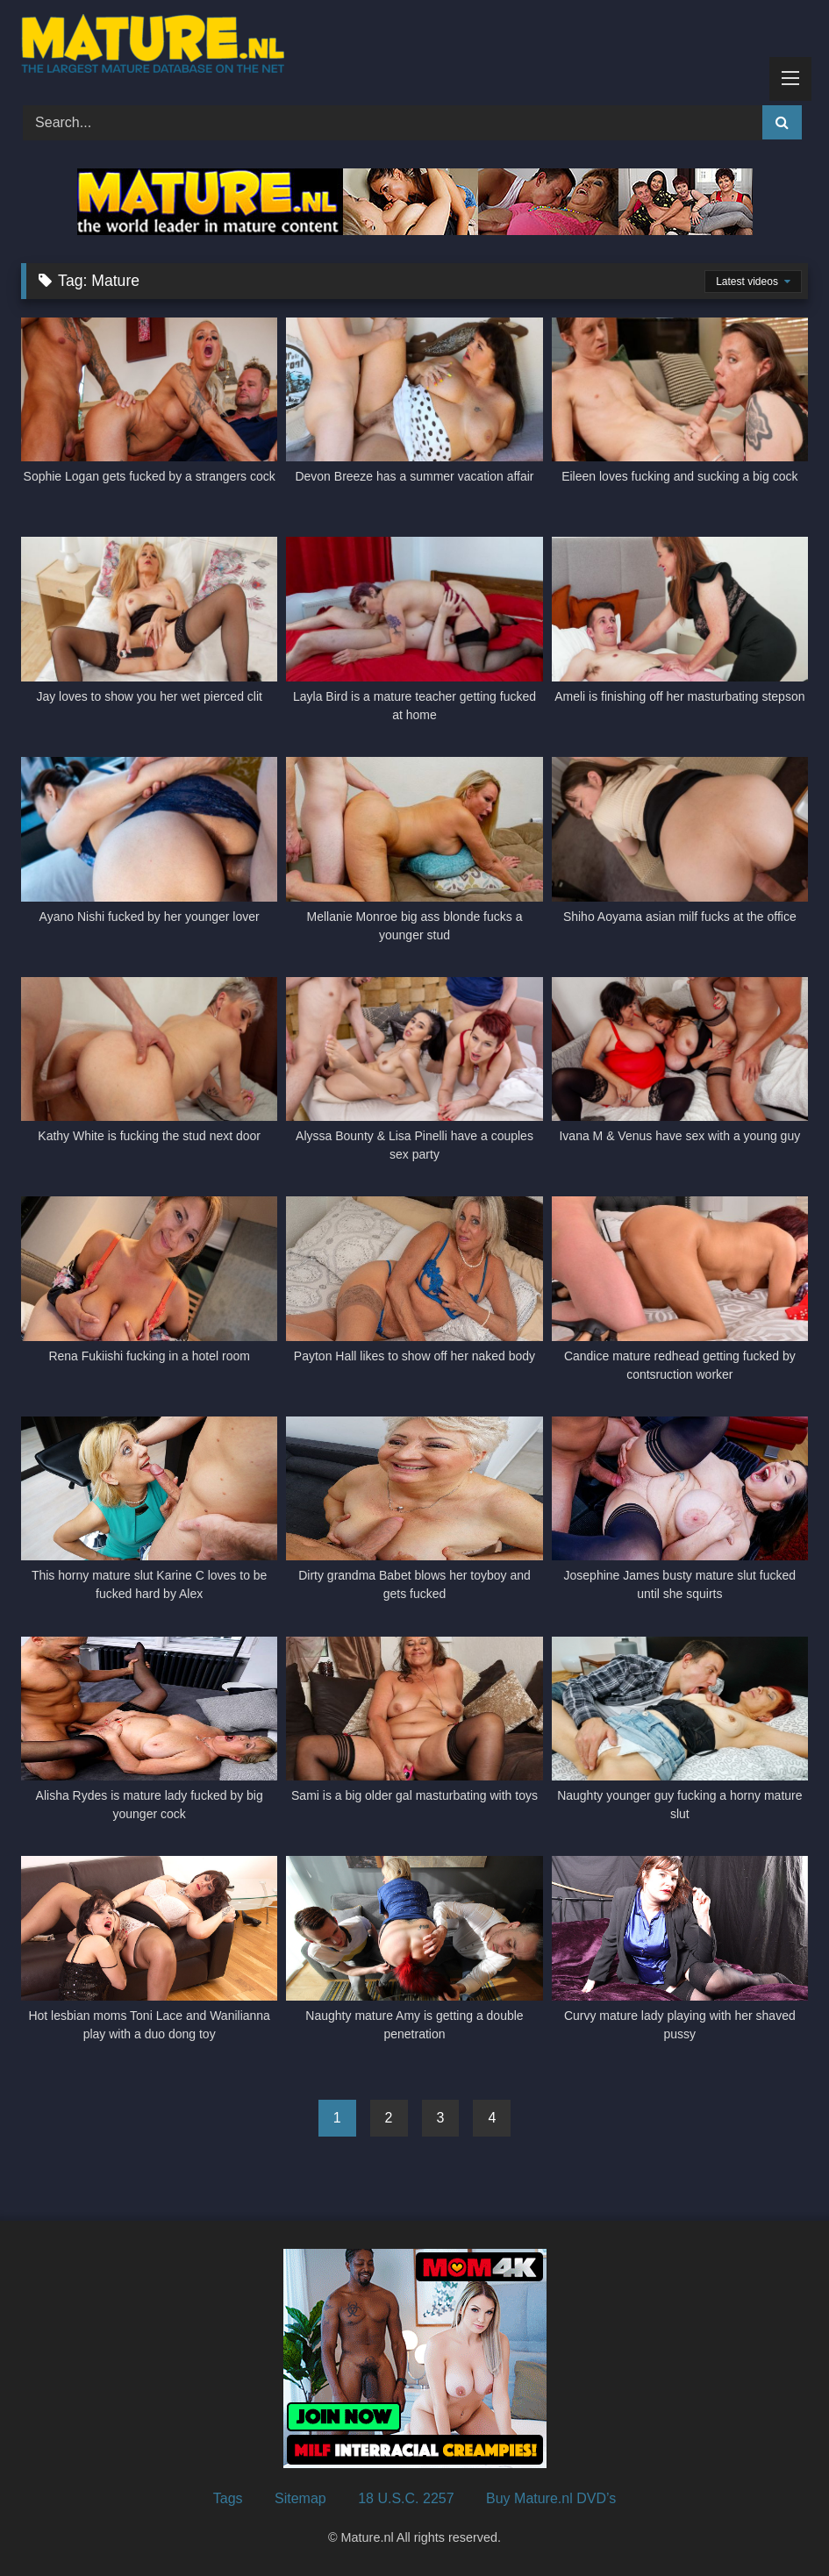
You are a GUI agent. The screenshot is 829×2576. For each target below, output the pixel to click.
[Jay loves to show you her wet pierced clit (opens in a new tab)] (149, 630)
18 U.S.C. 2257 (406, 2498)
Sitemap (300, 2498)
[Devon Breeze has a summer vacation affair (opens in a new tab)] (414, 411)
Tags (228, 2498)
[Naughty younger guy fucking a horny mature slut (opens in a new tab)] (680, 1730)
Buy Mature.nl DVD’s (551, 2498)
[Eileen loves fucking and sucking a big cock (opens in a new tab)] (680, 411)
